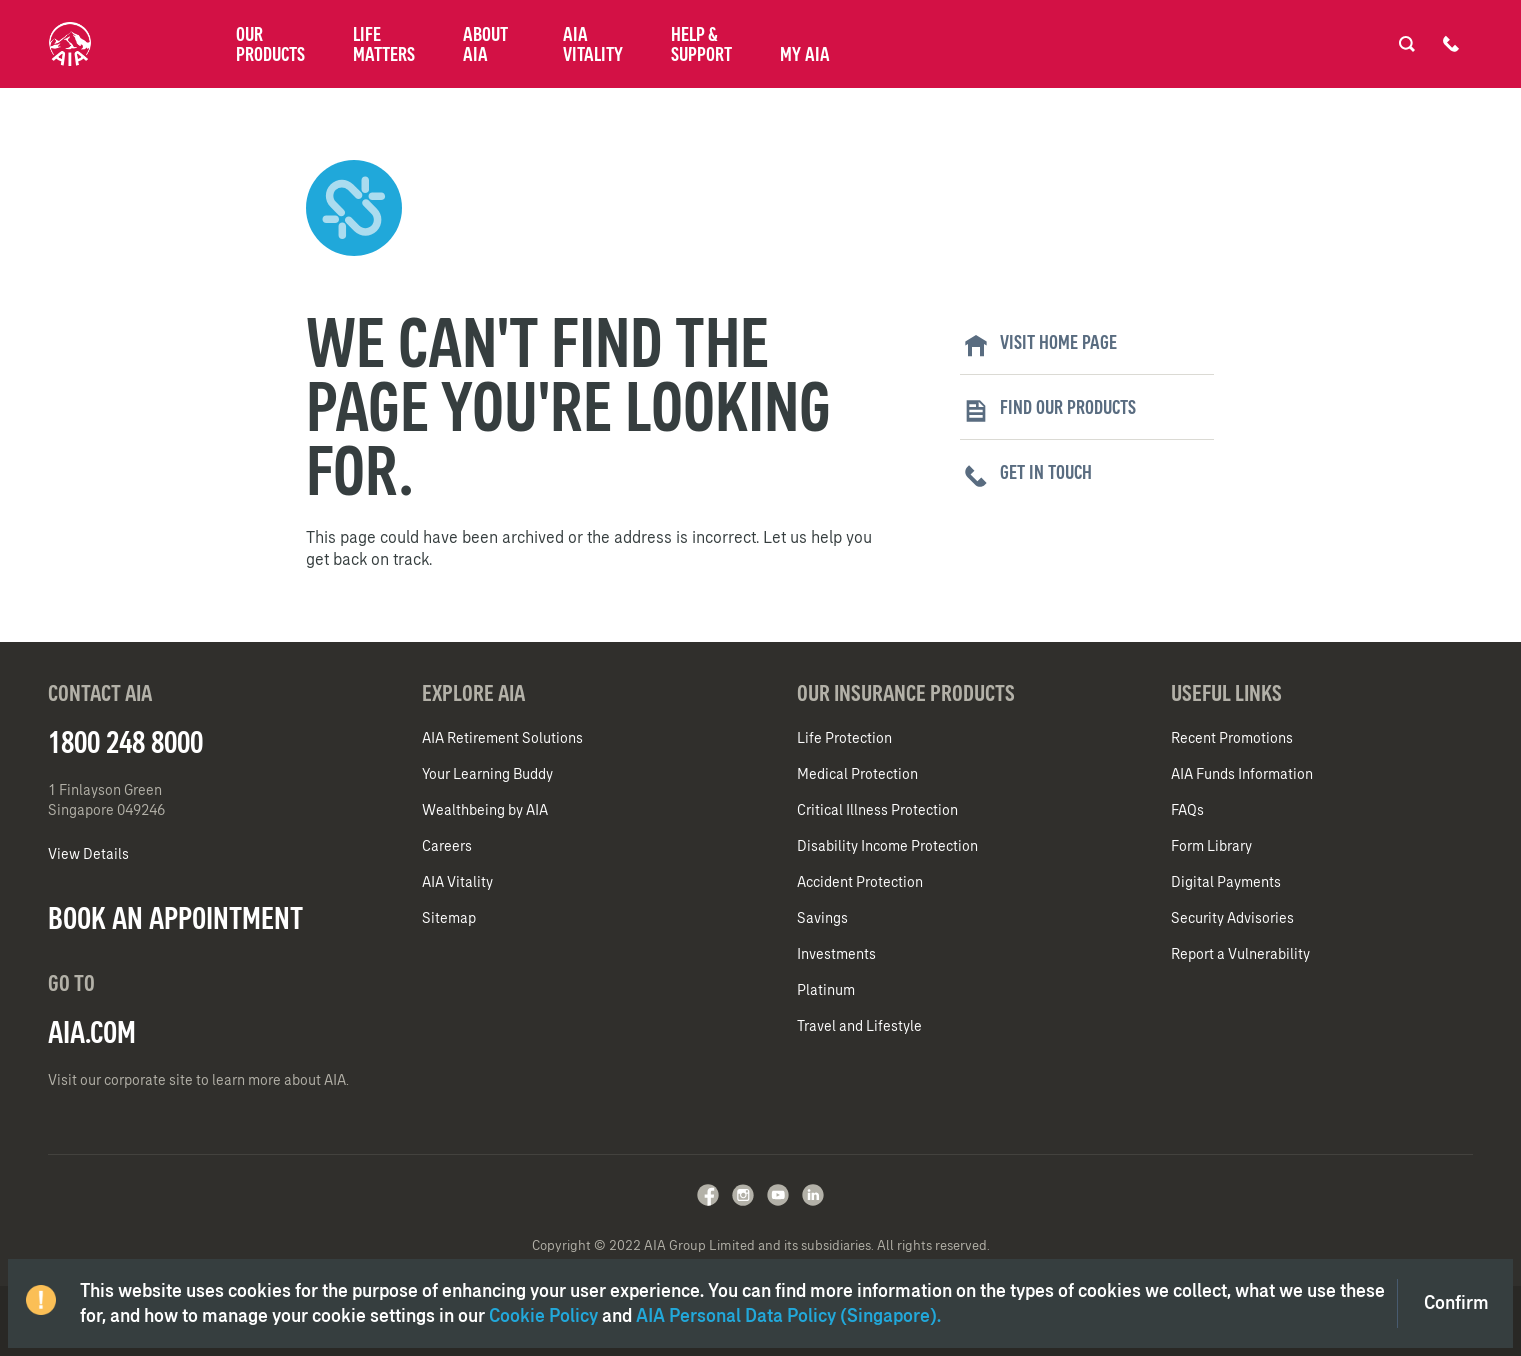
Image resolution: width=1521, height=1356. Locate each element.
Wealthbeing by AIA (485, 810)
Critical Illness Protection (877, 810)
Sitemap (449, 918)
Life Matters (384, 44)
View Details (88, 854)
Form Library (1211, 846)
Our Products (270, 44)
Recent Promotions (1232, 738)
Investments (836, 954)
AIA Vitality (593, 44)
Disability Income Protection (887, 846)
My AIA (805, 54)
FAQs (1187, 810)
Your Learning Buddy (487, 774)
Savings (822, 918)
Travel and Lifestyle (859, 1026)
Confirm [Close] (1456, 1302)
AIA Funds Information (1242, 774)
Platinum (826, 990)
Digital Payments (1226, 882)
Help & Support (701, 44)
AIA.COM (92, 1032)
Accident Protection (860, 882)
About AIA (485, 44)
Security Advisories (1232, 918)
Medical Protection (857, 774)
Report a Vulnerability (1240, 954)
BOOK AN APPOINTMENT (175, 918)
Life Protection (844, 738)
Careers (447, 846)
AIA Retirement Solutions (502, 738)
